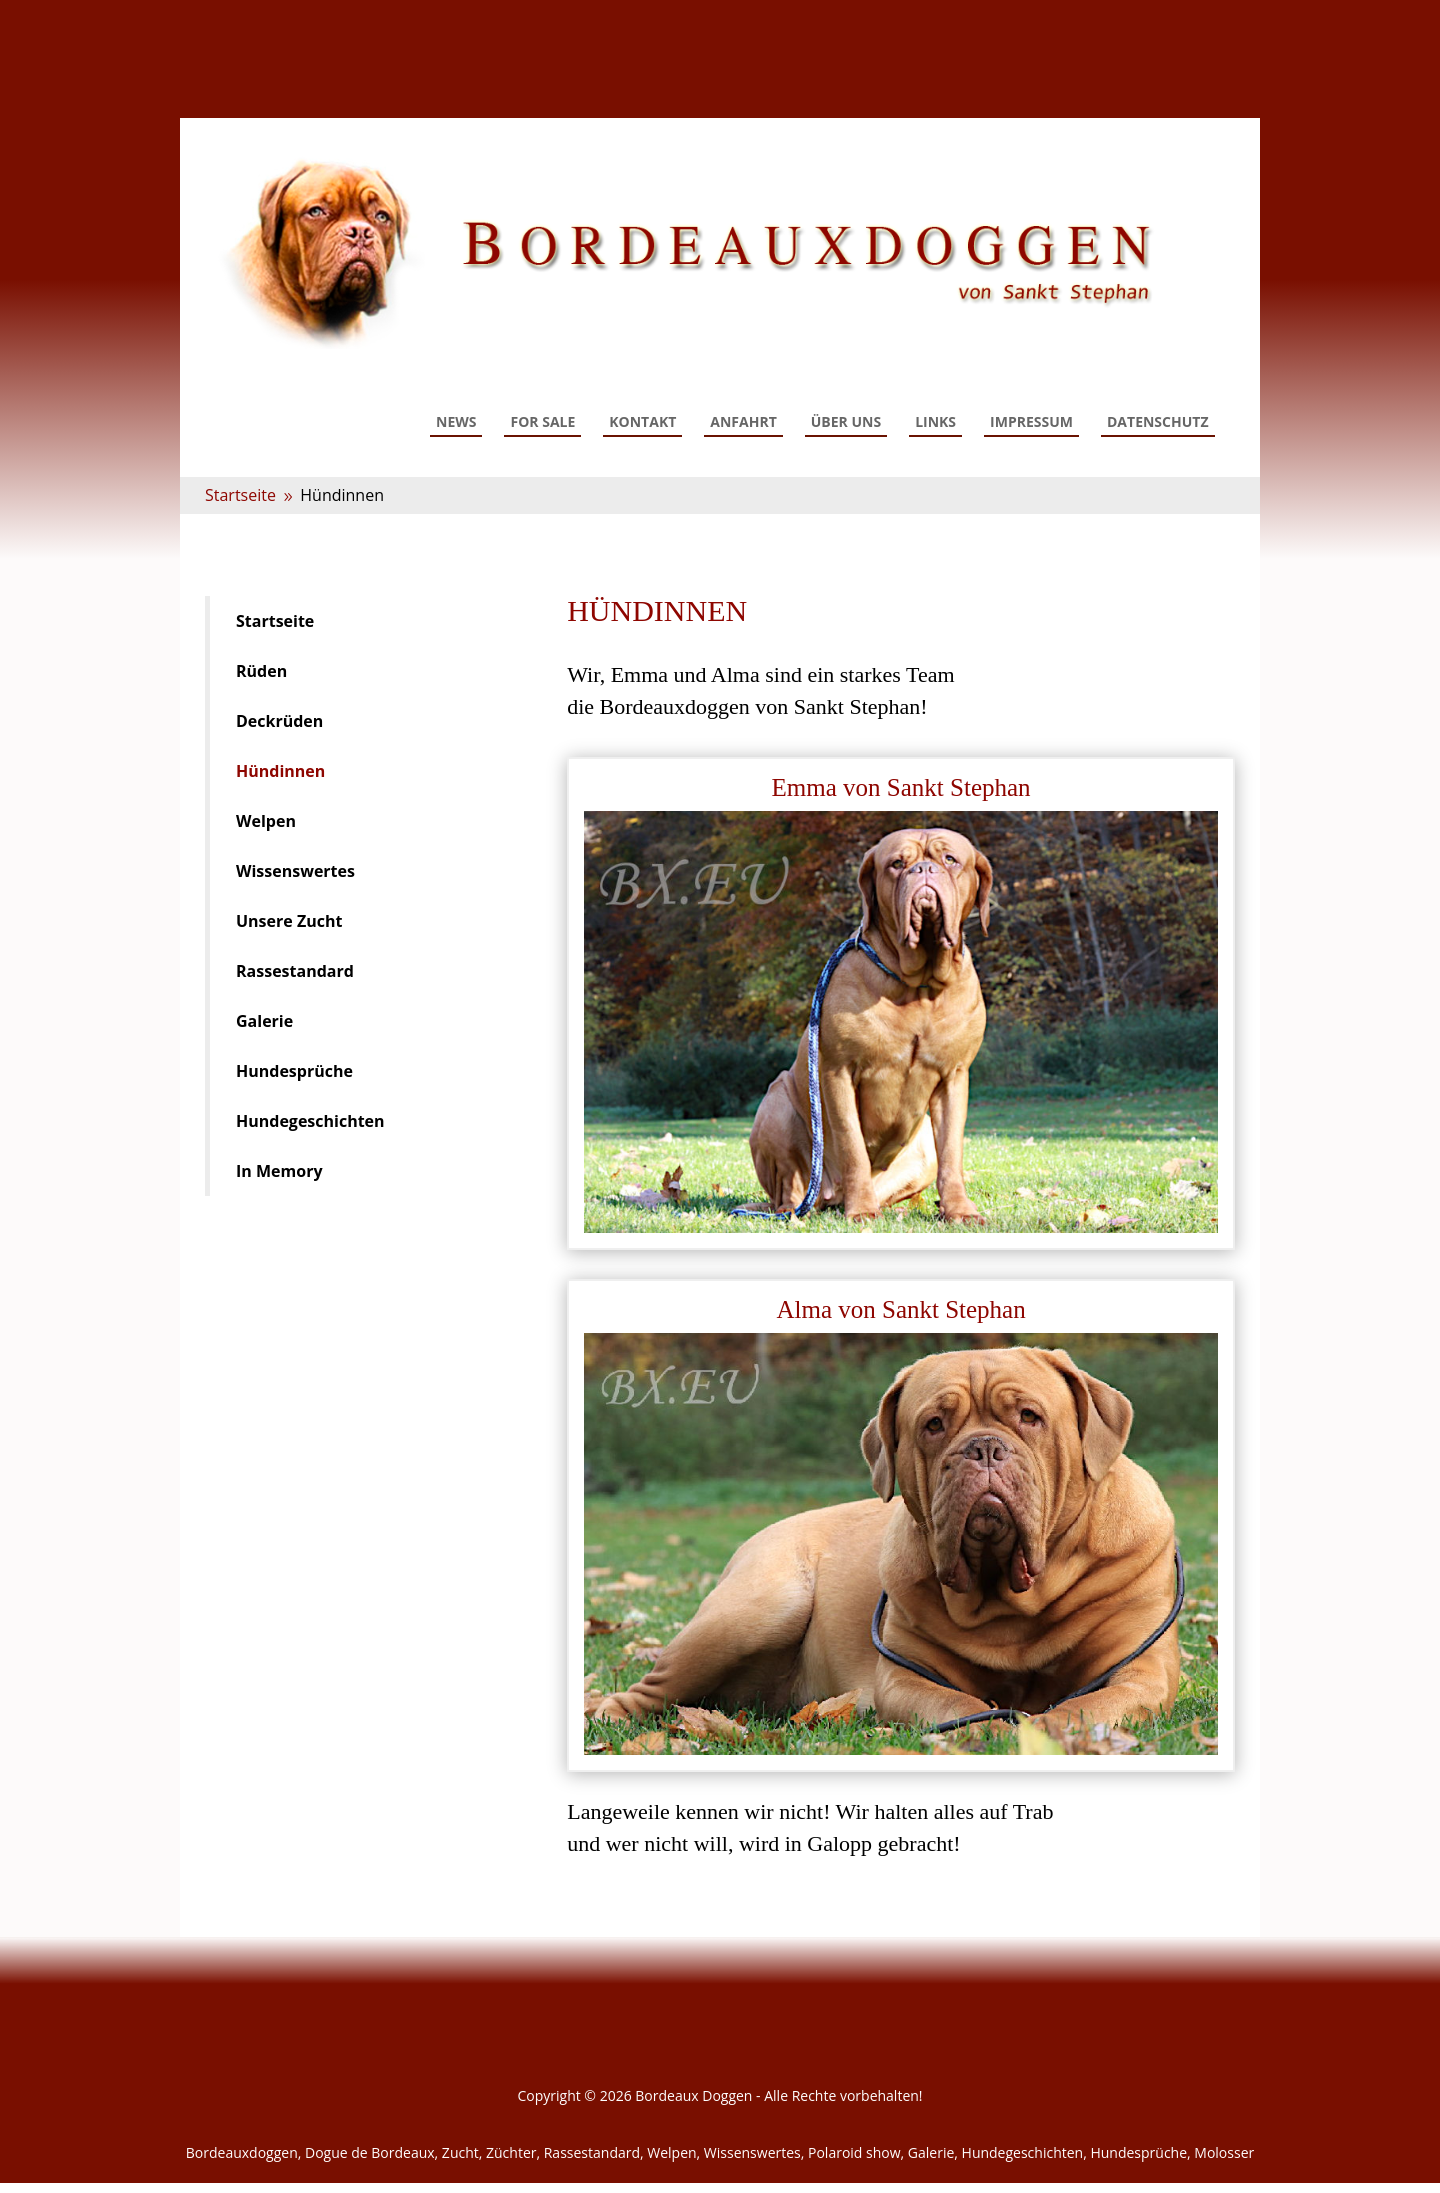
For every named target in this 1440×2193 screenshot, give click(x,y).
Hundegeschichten (310, 1121)
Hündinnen (280, 771)
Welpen (266, 821)
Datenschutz (1158, 421)
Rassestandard (295, 971)
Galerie (264, 1021)
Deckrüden (279, 721)
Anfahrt (743, 421)
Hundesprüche (294, 1071)
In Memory (279, 1171)
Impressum (1031, 421)
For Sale (542, 421)
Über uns (846, 421)
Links (935, 421)
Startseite (275, 621)
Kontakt (642, 421)
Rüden (261, 671)
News (456, 421)
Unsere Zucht (289, 921)
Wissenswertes (295, 871)
